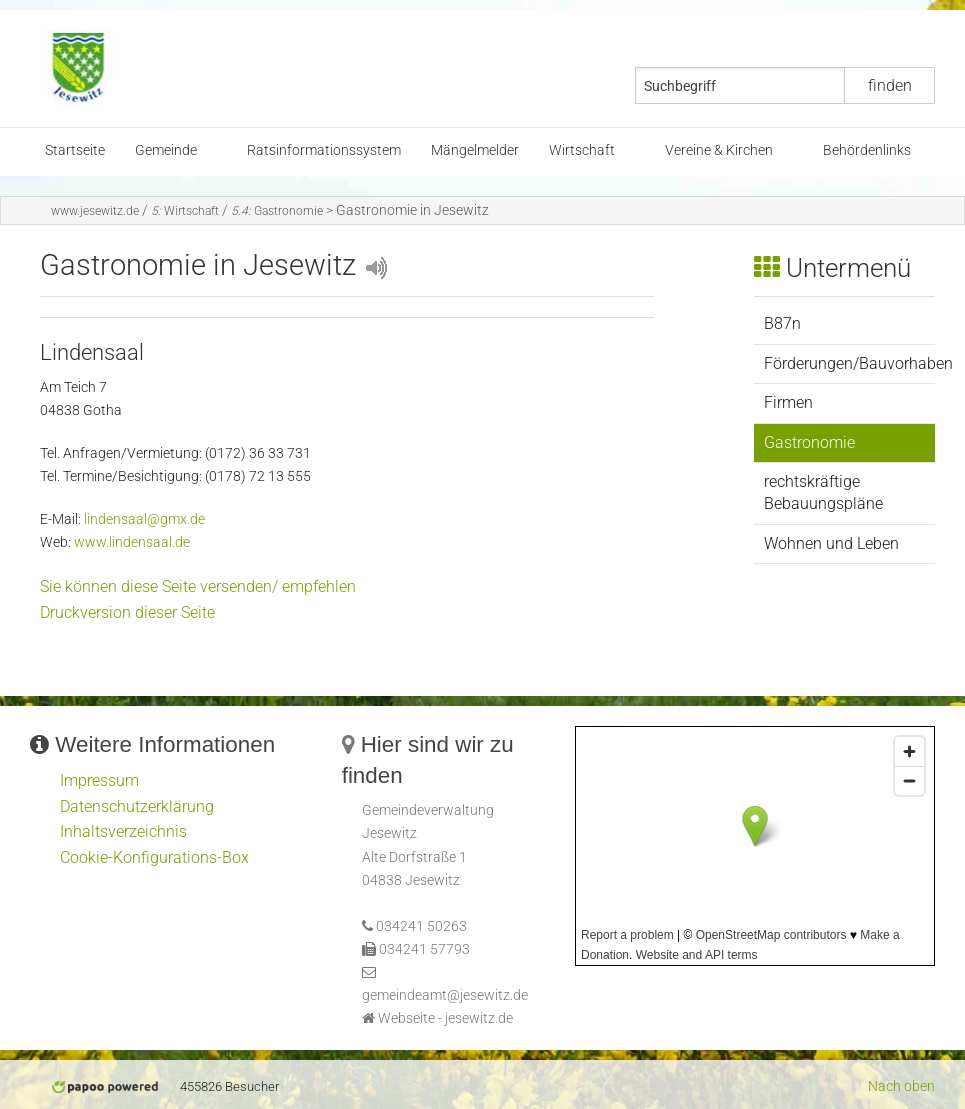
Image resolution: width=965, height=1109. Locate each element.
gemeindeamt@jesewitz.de (445, 995)
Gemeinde (166, 150)
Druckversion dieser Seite (127, 612)
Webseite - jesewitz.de (445, 1018)
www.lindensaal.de (132, 542)
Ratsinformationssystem (324, 150)
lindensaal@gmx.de (144, 519)
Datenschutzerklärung (137, 806)
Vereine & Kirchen (719, 150)
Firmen (788, 402)
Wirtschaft (582, 150)
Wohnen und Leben (831, 543)
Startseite (75, 150)
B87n (782, 323)
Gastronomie (277, 211)
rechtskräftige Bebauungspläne (823, 492)
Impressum (99, 780)
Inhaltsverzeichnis (123, 831)
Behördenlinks (867, 150)
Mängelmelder (475, 150)
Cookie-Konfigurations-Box (154, 857)
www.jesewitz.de (95, 211)
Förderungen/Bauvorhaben (849, 363)
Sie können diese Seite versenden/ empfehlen (198, 586)
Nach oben (901, 1086)
